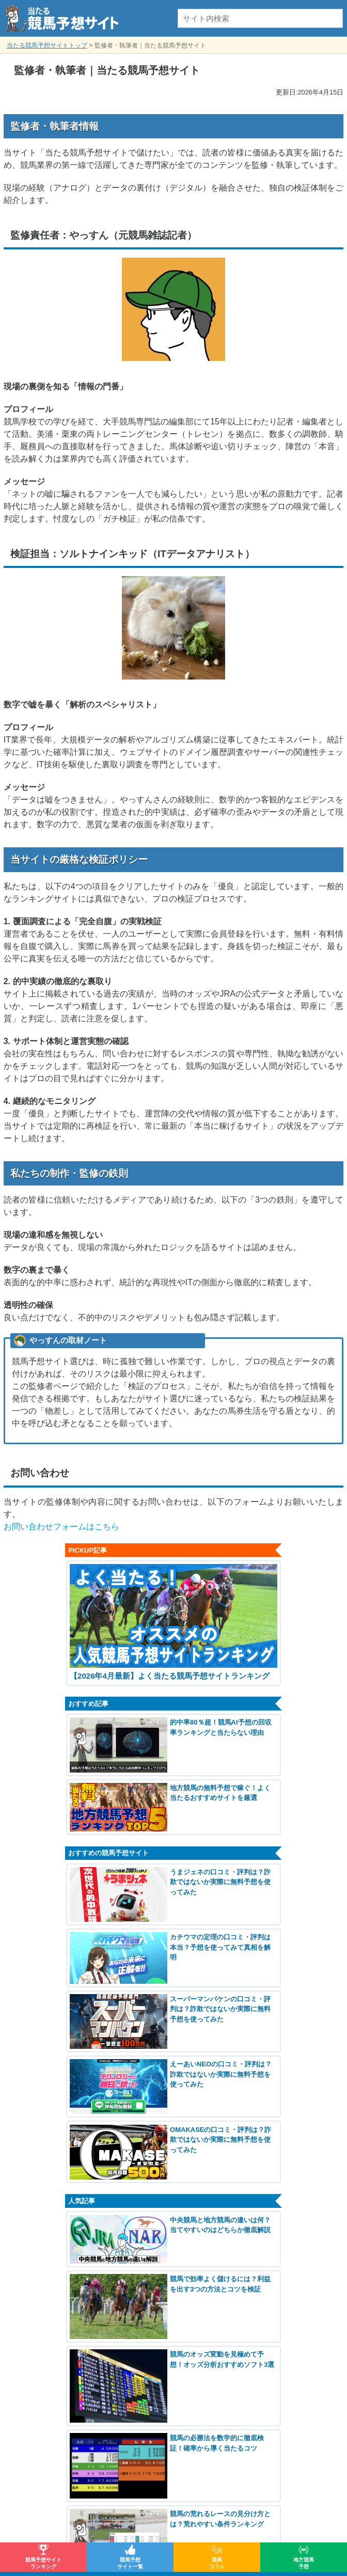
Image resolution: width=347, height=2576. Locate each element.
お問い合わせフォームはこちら (61, 1526)
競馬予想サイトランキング (43, 2563)
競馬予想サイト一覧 (130, 2563)
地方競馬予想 (303, 2563)
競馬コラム (217, 2563)
